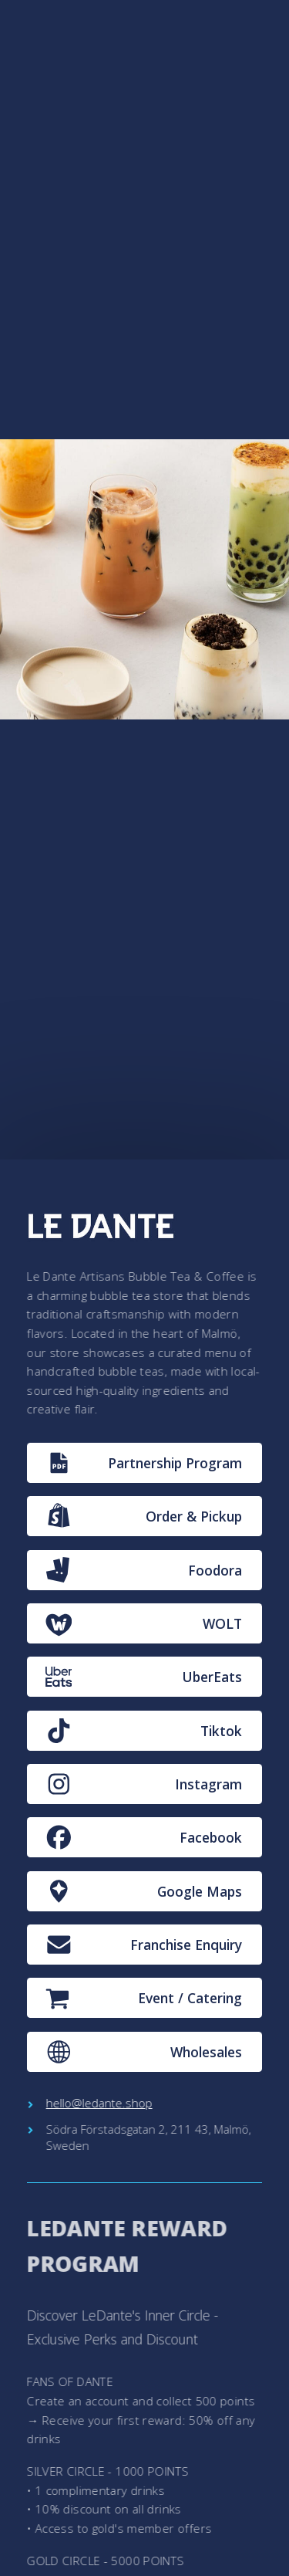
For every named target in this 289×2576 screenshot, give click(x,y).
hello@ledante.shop (99, 2103)
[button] (145, 1463)
